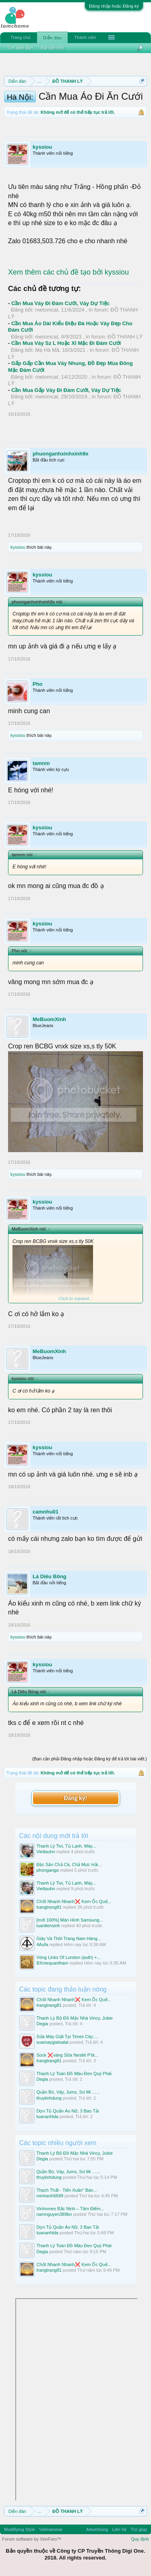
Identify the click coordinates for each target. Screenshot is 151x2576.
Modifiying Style (19, 2529)
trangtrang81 (49, 1907)
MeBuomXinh (49, 1019)
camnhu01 (45, 1512)
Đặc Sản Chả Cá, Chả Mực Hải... (69, 1864)
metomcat (46, 310)
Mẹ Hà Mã (47, 350)
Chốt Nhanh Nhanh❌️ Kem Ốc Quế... (74, 1901)
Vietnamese (50, 2529)
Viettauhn (46, 1851)
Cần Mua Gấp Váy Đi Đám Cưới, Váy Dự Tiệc (66, 390)
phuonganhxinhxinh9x (61, 454)
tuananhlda (47, 2116)
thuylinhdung (49, 2098)
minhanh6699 (50, 2195)
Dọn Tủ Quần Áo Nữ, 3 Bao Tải (68, 2110)
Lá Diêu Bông (49, 1576)
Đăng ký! (75, 1798)
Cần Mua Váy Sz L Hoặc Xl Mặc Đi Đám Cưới (66, 343)
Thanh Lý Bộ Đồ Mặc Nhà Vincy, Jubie (75, 2018)
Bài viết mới (52, 47)
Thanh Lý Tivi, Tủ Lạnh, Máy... (66, 1846)
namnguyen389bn (54, 2214)
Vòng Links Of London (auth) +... (69, 1957)
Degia (42, 2023)
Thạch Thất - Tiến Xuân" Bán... (67, 2190)
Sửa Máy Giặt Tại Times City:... (67, 2036)
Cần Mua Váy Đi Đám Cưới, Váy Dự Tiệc (60, 303)
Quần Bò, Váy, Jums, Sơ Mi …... (68, 2092)
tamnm (41, 763)
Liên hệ (119, 2529)
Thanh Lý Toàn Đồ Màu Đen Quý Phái (74, 2073)
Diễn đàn (52, 37)
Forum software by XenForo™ (31, 2539)
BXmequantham (52, 1963)
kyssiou (42, 147)
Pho (38, 684)
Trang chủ (20, 37)
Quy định (140, 2539)
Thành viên (85, 37)
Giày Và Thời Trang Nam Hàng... (69, 1938)
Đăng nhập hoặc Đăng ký (114, 6)
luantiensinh (48, 1925)
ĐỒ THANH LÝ (125, 337)
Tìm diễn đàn (20, 47)
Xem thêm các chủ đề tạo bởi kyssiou (68, 272)
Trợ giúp (138, 2529)
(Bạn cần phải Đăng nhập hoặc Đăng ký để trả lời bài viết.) (89, 1758)
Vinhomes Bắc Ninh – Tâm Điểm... (70, 2208)
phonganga (48, 1870)
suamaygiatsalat (53, 2042)
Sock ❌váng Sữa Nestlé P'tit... (67, 2055)
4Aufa (42, 1944)
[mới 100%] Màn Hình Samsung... (70, 1920)
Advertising (97, 2529)
